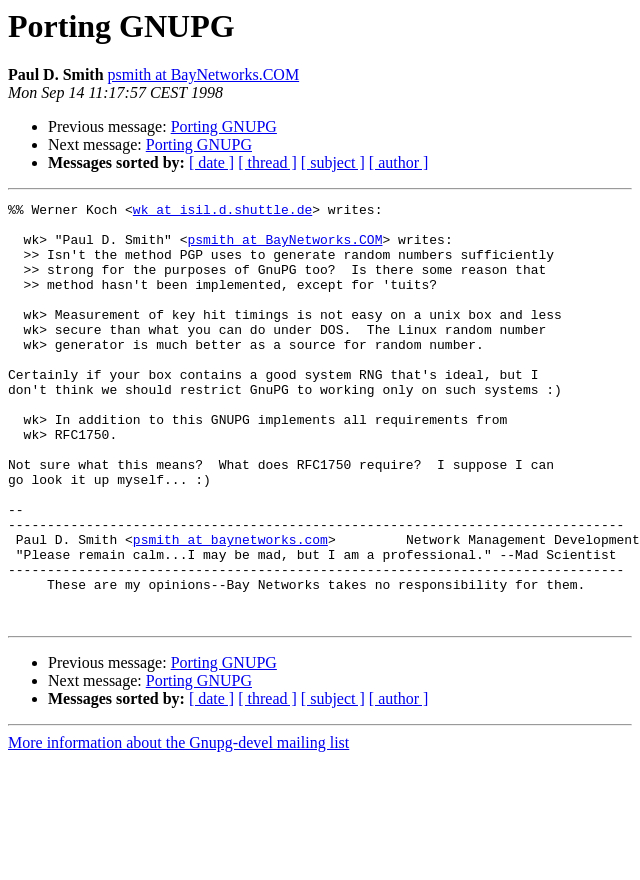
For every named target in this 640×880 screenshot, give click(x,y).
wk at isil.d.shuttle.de (222, 212)
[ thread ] (267, 162)
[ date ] (211, 162)
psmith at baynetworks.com (230, 608)
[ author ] (399, 162)
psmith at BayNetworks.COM (204, 74)
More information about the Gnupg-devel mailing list (178, 826)
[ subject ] (333, 162)
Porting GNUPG (224, 126)
